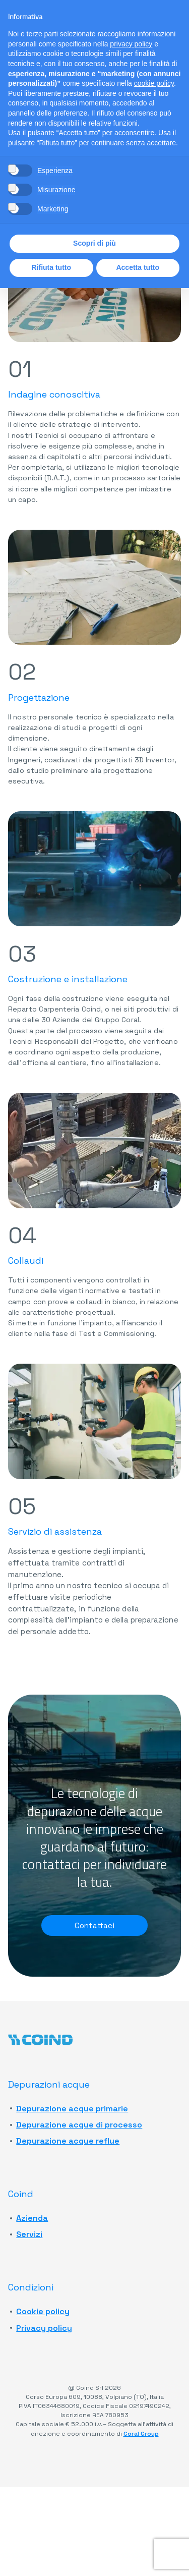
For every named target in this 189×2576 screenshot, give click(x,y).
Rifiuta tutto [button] (51, 267)
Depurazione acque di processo (79, 2124)
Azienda (32, 2218)
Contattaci (95, 1925)
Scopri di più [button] (94, 243)
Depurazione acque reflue (67, 2141)
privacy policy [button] (131, 44)
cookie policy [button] (154, 83)
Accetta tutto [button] (137, 267)
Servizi (29, 2234)
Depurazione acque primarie (72, 2108)
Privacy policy (44, 2328)
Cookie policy (43, 2312)
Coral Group (141, 2434)
